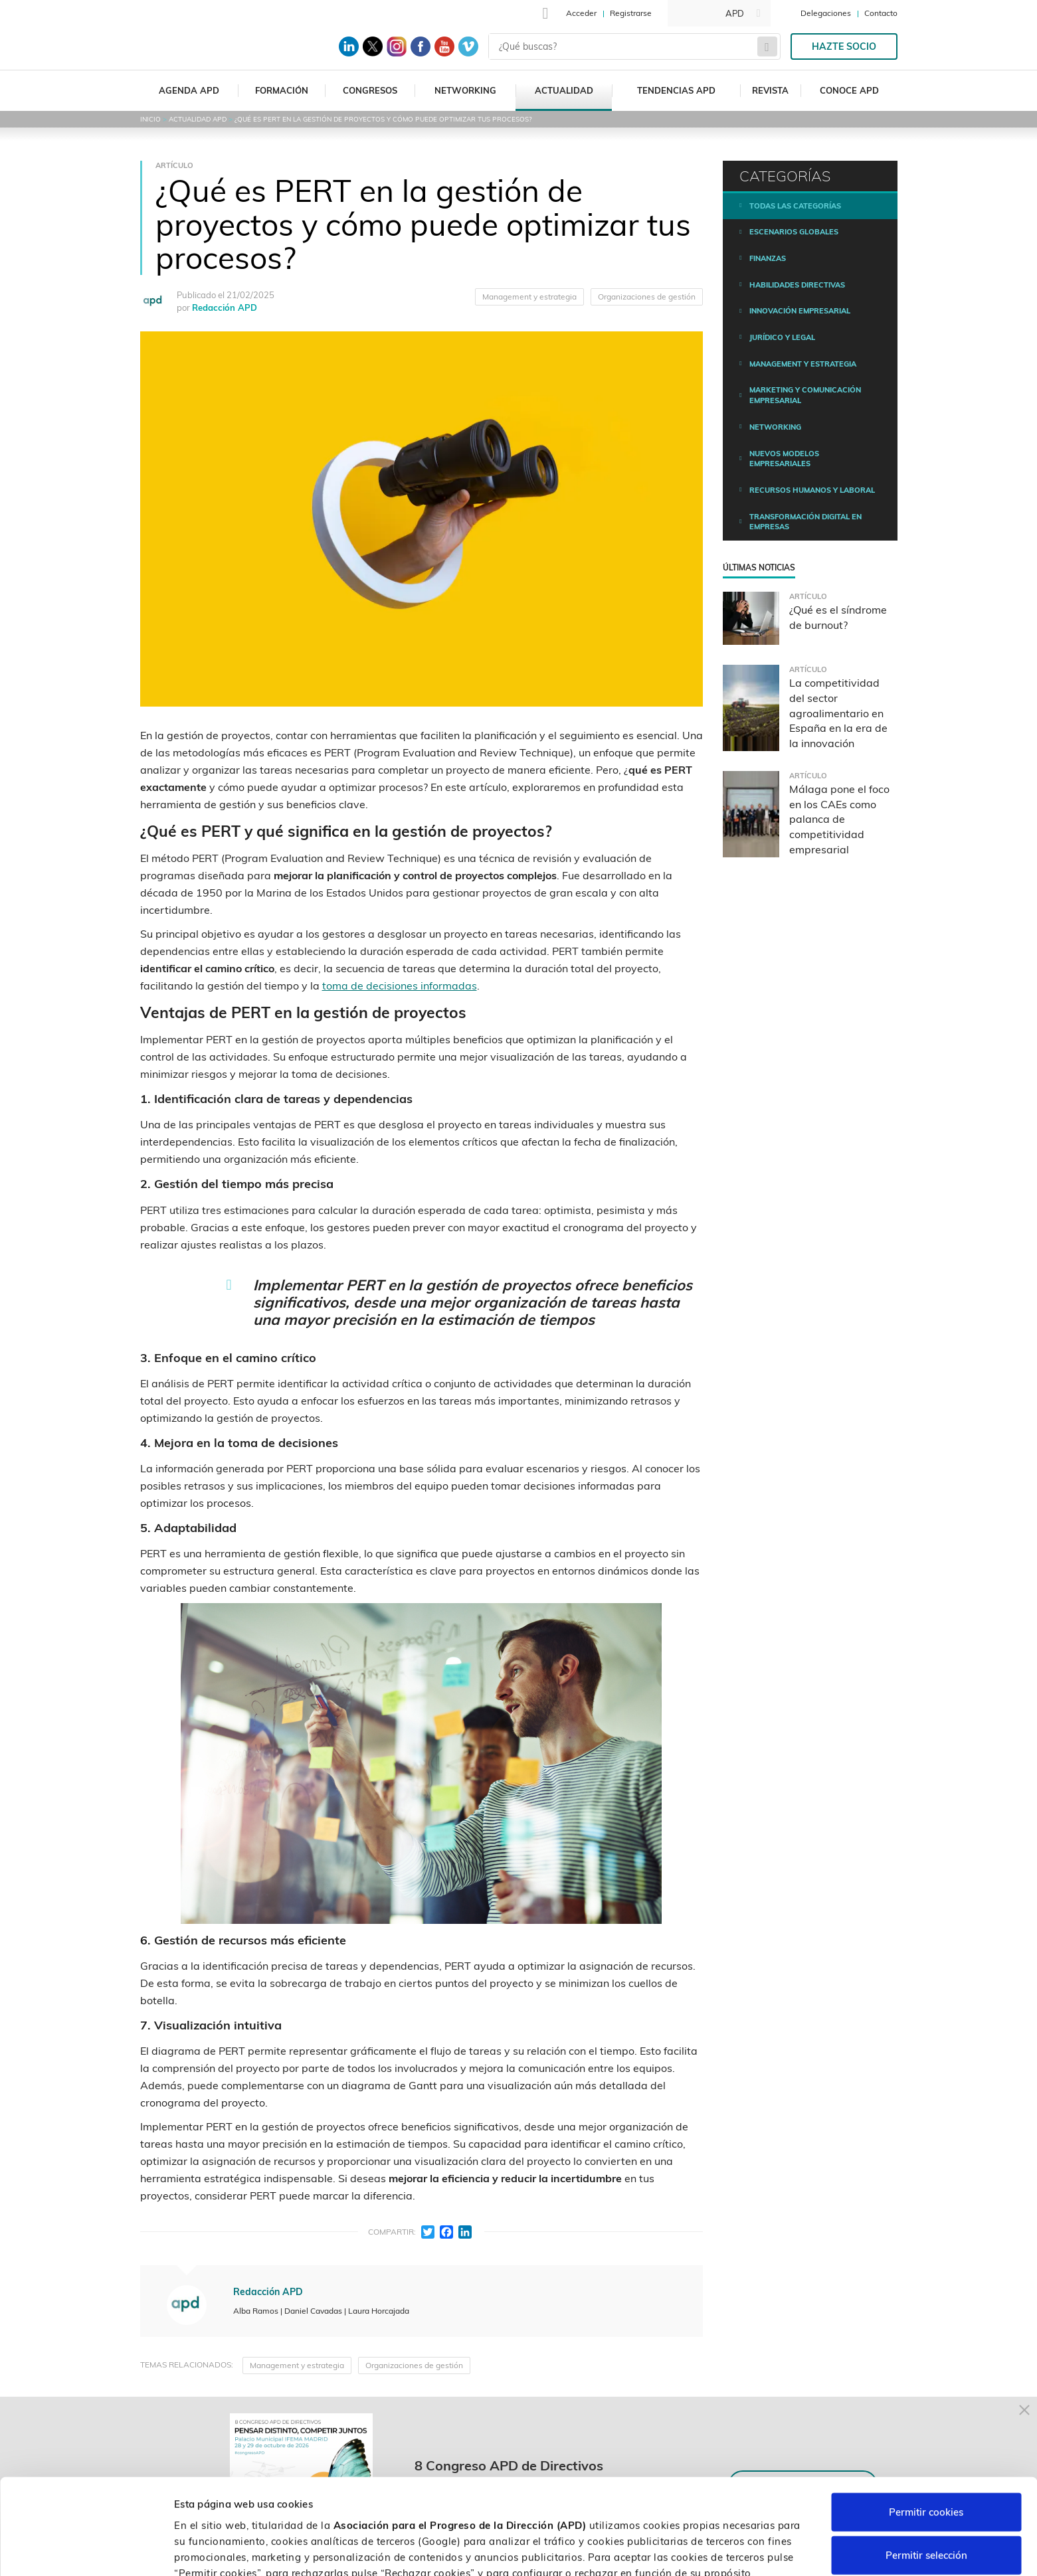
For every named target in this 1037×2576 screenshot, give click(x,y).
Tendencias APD (676, 90)
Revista (770, 90)
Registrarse (631, 13)
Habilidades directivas (797, 285)
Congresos (370, 90)
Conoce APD (849, 90)
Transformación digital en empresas (805, 522)
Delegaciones (826, 13)
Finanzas (767, 258)
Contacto (880, 13)
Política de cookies (702, 2506)
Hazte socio (844, 46)
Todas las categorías (795, 206)
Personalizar (705, 2549)
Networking (465, 90)
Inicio (150, 119)
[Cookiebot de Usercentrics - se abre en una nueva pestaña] (86, 2550)
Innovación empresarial (799, 310)
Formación (281, 90)
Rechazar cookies (926, 2516)
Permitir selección (926, 2473)
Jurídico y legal (782, 337)
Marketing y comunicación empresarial (805, 395)
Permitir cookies (926, 2429)
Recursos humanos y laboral (812, 490)
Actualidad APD (198, 119)
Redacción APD (224, 307)
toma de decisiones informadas (399, 985)
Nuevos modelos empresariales (784, 459)
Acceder (581, 13)
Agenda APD (189, 90)
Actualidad (564, 90)
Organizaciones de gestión (647, 296)
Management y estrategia (529, 296)
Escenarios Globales (793, 231)
